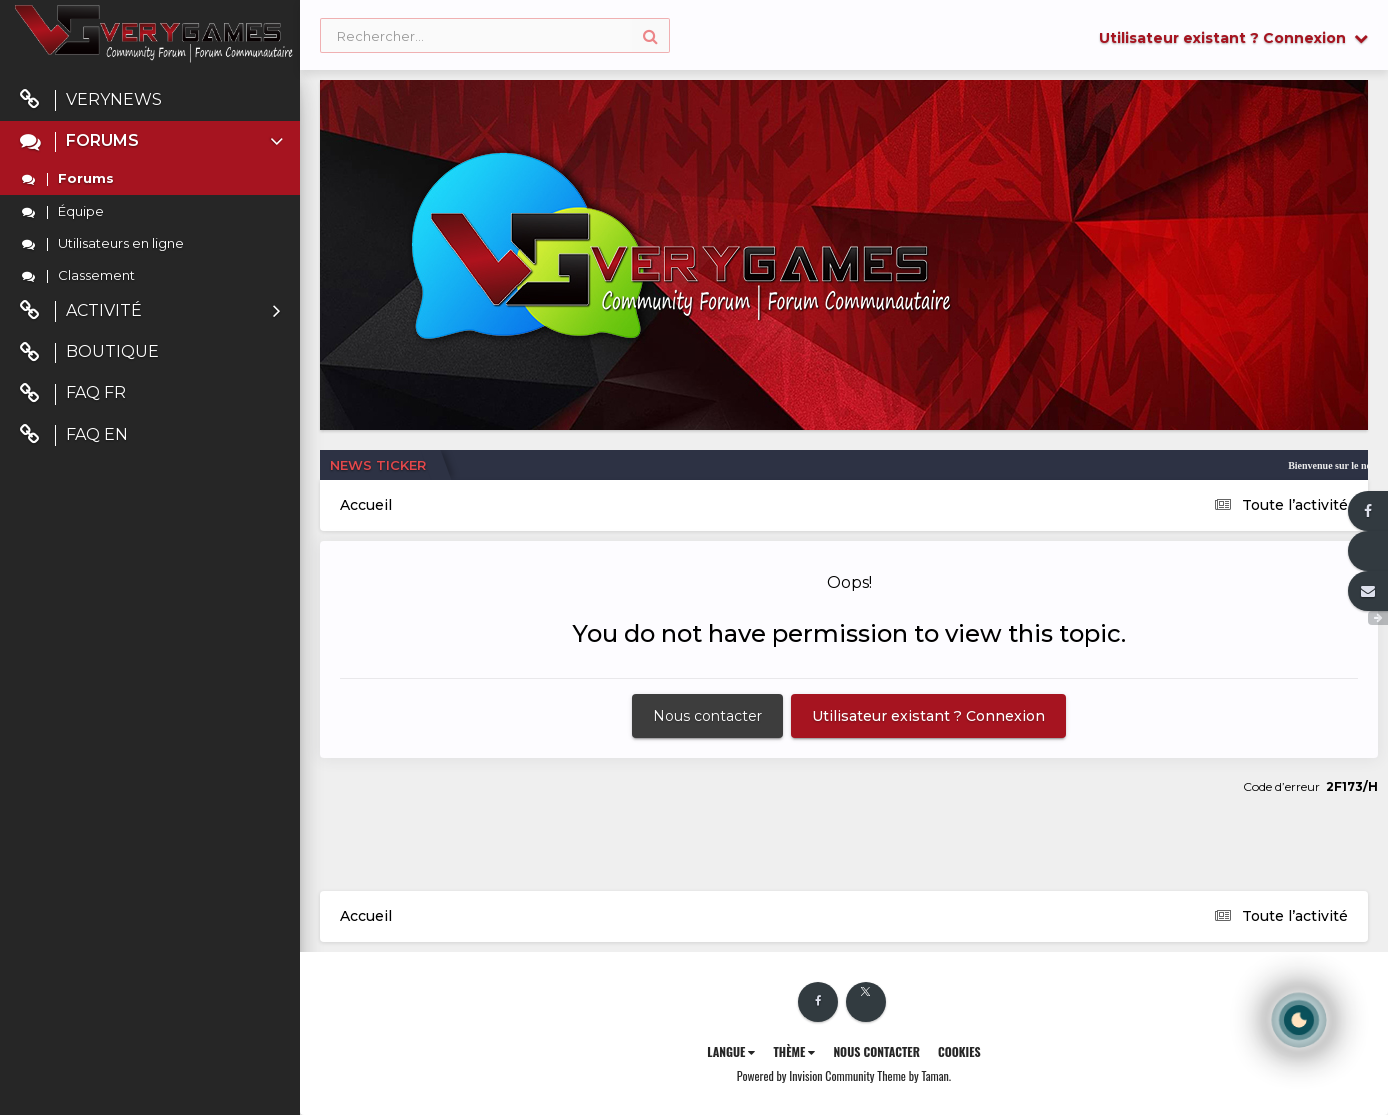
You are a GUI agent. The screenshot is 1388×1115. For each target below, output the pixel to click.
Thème (794, 1051)
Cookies (959, 1051)
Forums (153, 141)
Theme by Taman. (914, 1075)
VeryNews (91, 100)
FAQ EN (74, 435)
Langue (731, 1051)
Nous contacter (707, 716)
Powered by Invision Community (806, 1075)
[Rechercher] (495, 36)
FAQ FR (73, 393)
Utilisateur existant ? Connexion (1233, 38)
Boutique (89, 352)
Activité (150, 311)
